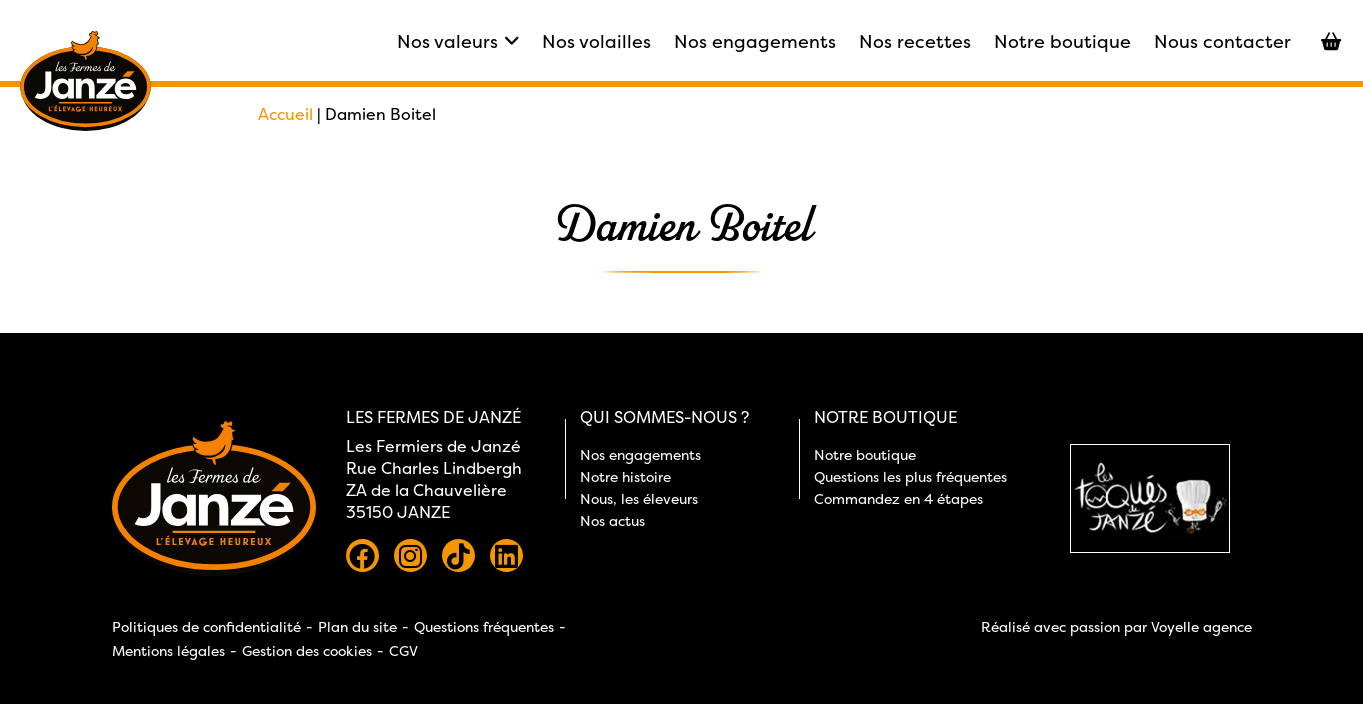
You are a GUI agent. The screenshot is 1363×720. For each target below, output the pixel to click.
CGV (403, 650)
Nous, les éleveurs (639, 498)
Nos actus (612, 520)
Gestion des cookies (307, 650)
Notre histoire (625, 476)
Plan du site (357, 626)
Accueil (285, 114)
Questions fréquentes (484, 626)
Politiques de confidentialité (206, 626)
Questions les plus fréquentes (910, 476)
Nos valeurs (458, 41)
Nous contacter (1222, 41)
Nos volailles (596, 41)
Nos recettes (915, 41)
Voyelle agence (1201, 626)
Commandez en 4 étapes (898, 498)
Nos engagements (755, 41)
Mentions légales (168, 650)
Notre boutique (1062, 41)
